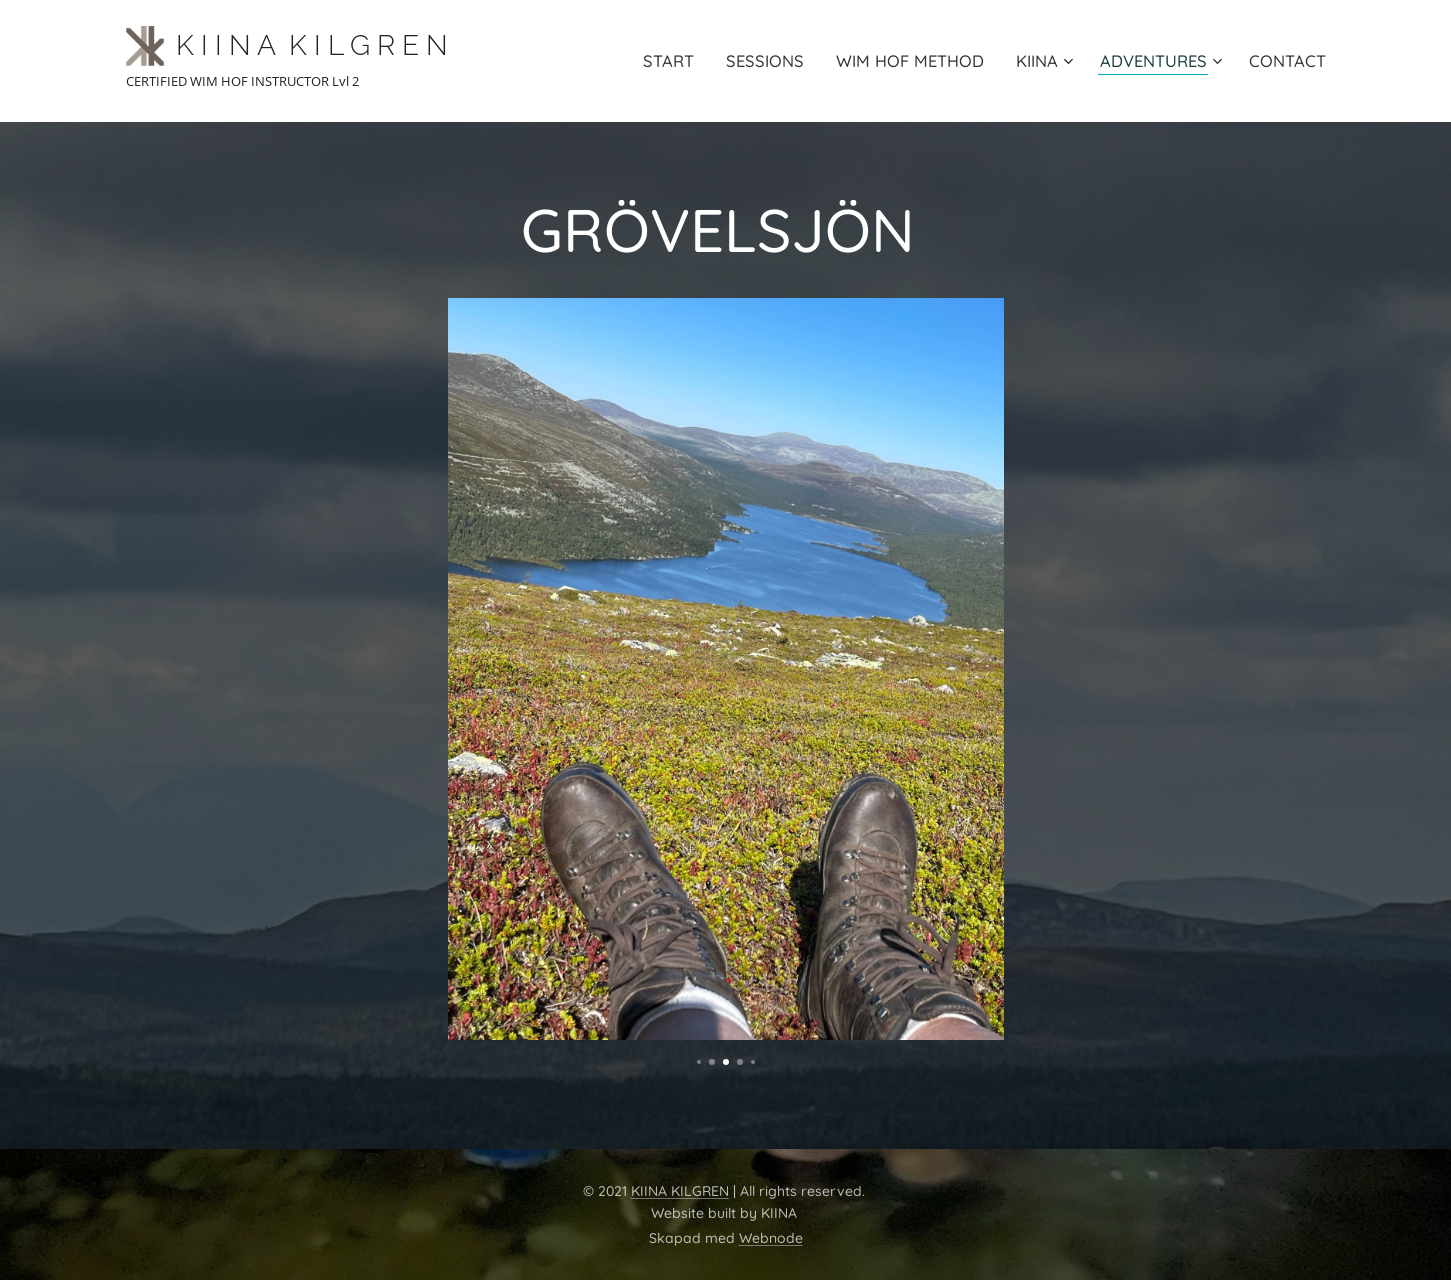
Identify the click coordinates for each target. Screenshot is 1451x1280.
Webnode (771, 1238)
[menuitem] (656, 61)
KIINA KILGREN (680, 1191)
